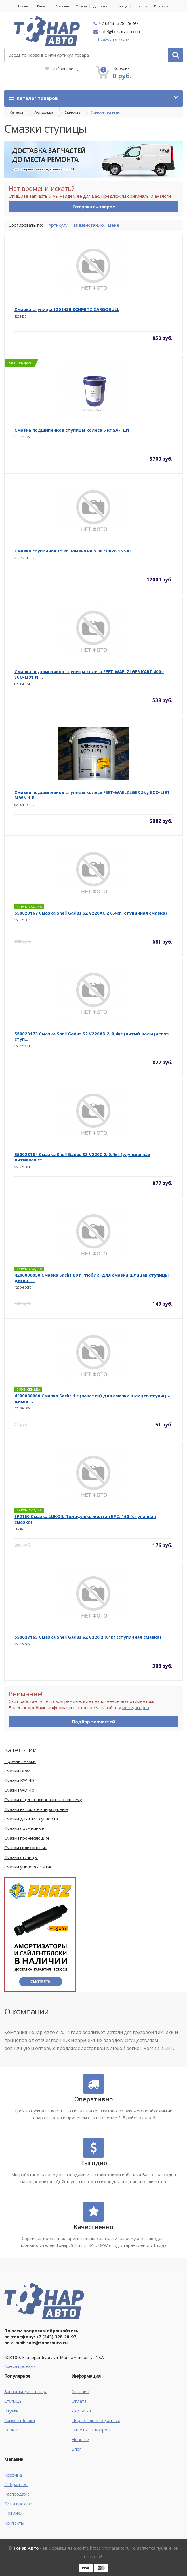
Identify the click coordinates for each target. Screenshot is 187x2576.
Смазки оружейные (24, 1828)
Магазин (62, 6)
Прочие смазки (20, 1761)
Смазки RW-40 (19, 1780)
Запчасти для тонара (25, 2391)
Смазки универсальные (28, 1867)
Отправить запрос (93, 207)
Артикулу (58, 225)
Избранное (61, 68)
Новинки (13, 2513)
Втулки (11, 2411)
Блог (76, 2449)
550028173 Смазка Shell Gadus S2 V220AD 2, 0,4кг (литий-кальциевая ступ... (91, 1036)
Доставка (101, 6)
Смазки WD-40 (19, 1790)
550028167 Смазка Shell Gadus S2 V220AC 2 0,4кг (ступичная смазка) (90, 913)
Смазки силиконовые (25, 1847)
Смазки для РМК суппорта (31, 1819)
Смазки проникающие (27, 1838)
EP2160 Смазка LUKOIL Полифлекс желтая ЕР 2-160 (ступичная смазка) (85, 1519)
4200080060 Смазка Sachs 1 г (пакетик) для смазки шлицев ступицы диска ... (92, 1398)
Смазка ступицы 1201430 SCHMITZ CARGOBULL (66, 309)
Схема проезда (20, 2366)
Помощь (121, 6)
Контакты (161, 6)
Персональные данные (96, 2420)
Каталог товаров (33, 98)
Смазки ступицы (105, 112)
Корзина (13, 2475)
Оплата (81, 6)
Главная (24, 6)
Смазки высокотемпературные (36, 1809)
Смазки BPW (17, 1771)
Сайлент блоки (19, 2420)
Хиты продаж (18, 2503)
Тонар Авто (26, 2548)
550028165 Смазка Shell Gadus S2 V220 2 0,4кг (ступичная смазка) (87, 1637)
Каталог (43, 6)
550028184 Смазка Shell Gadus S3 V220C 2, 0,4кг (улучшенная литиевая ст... (82, 1157)
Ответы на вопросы (92, 2430)
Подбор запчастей (114, 39)
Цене (113, 225)
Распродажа (17, 2494)
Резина (12, 2430)
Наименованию (88, 225)
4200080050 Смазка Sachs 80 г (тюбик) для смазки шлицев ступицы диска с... (91, 1277)
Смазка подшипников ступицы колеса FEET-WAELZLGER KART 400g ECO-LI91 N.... (89, 674)
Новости (141, 6)
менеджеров (135, 1707)
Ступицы (13, 2401)
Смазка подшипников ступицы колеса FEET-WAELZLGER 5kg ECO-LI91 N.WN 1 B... (91, 794)
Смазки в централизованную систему (43, 1799)
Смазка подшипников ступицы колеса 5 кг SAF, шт (72, 430)
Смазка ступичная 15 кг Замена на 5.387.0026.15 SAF (73, 551)
